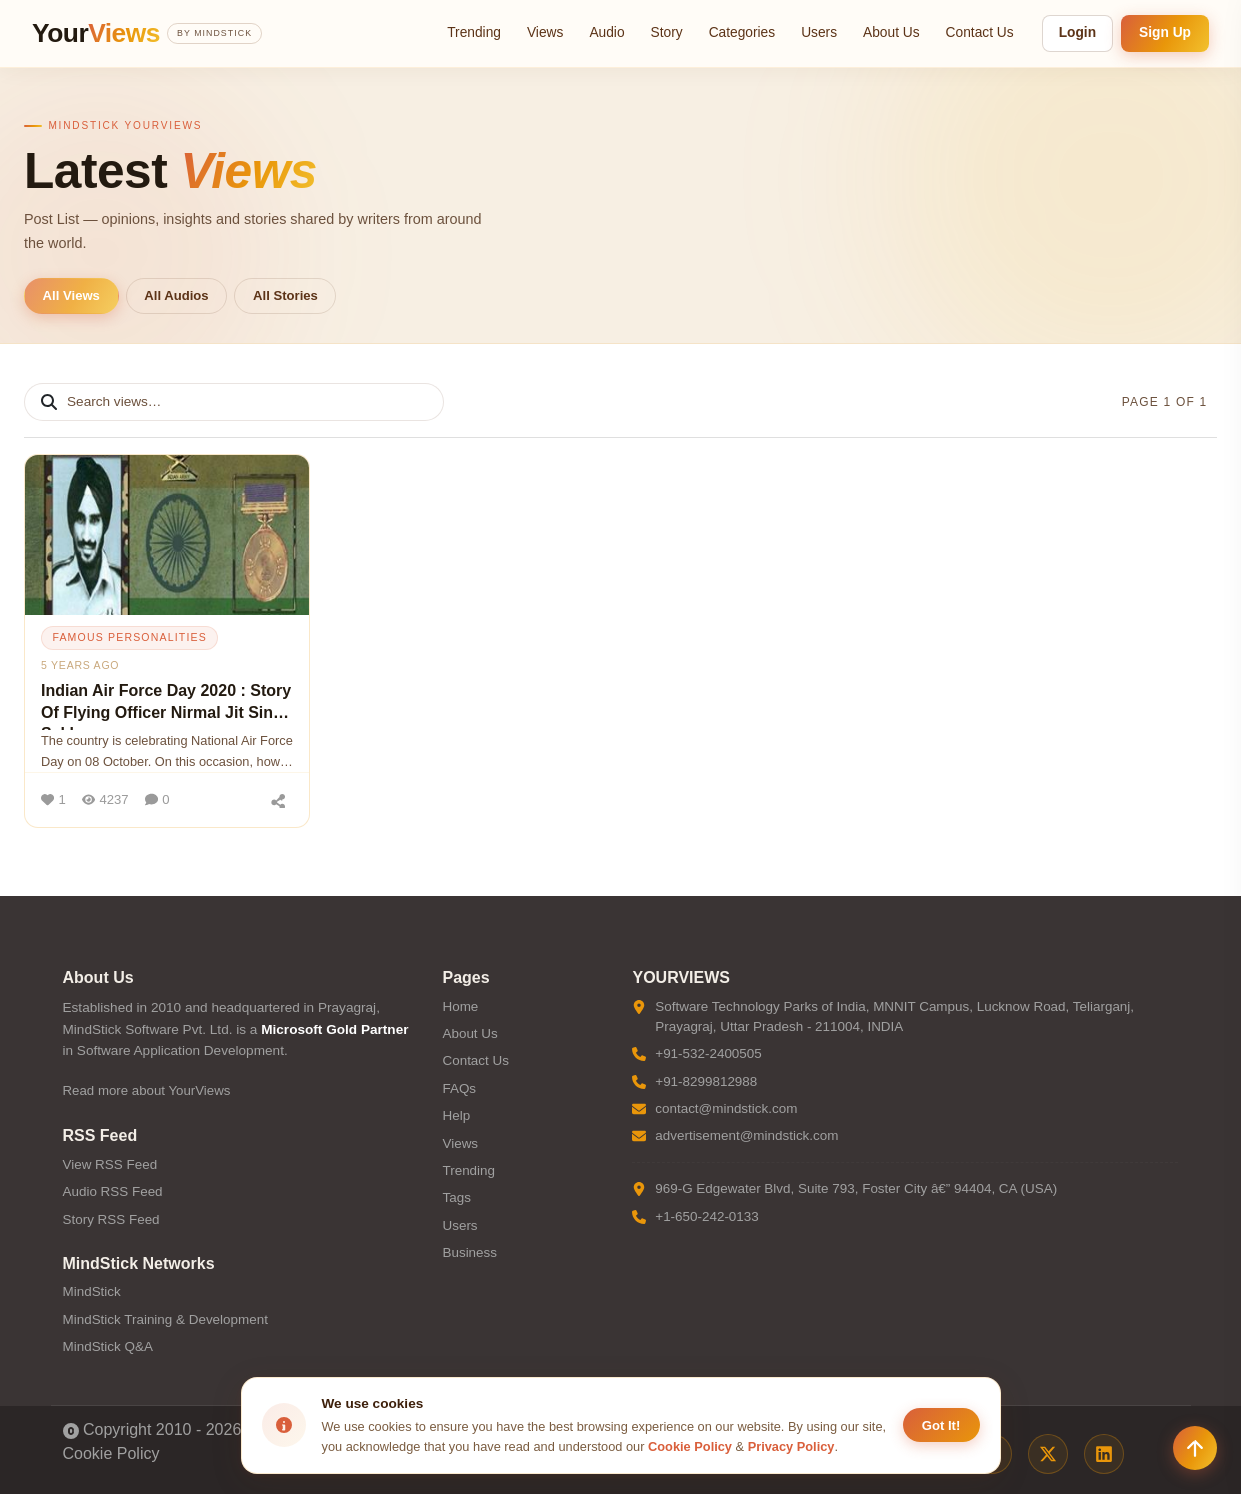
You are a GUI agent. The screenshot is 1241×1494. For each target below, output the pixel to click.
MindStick (92, 1291)
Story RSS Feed (111, 1219)
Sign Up (1165, 32)
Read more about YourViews (147, 1090)
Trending (474, 32)
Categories (742, 32)
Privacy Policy (791, 1446)
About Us (891, 32)
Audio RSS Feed (113, 1191)
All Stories (285, 295)
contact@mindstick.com (726, 1108)
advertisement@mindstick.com (746, 1135)
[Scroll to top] (1195, 1448)
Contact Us (980, 32)
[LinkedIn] (1104, 1454)
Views (545, 32)
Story (667, 32)
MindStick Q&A (108, 1346)
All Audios (176, 295)
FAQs (459, 1088)
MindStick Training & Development (165, 1319)
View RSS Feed (110, 1164)
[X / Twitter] (1048, 1454)
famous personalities (129, 637)
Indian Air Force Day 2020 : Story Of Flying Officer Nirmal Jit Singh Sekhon (167, 706)
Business (469, 1252)
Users (819, 32)
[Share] (278, 800)
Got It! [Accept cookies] (941, 1425)
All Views (71, 295)
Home (460, 1006)
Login (1077, 32)
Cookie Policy (111, 1453)
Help (456, 1115)
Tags (456, 1197)
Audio (606, 32)
